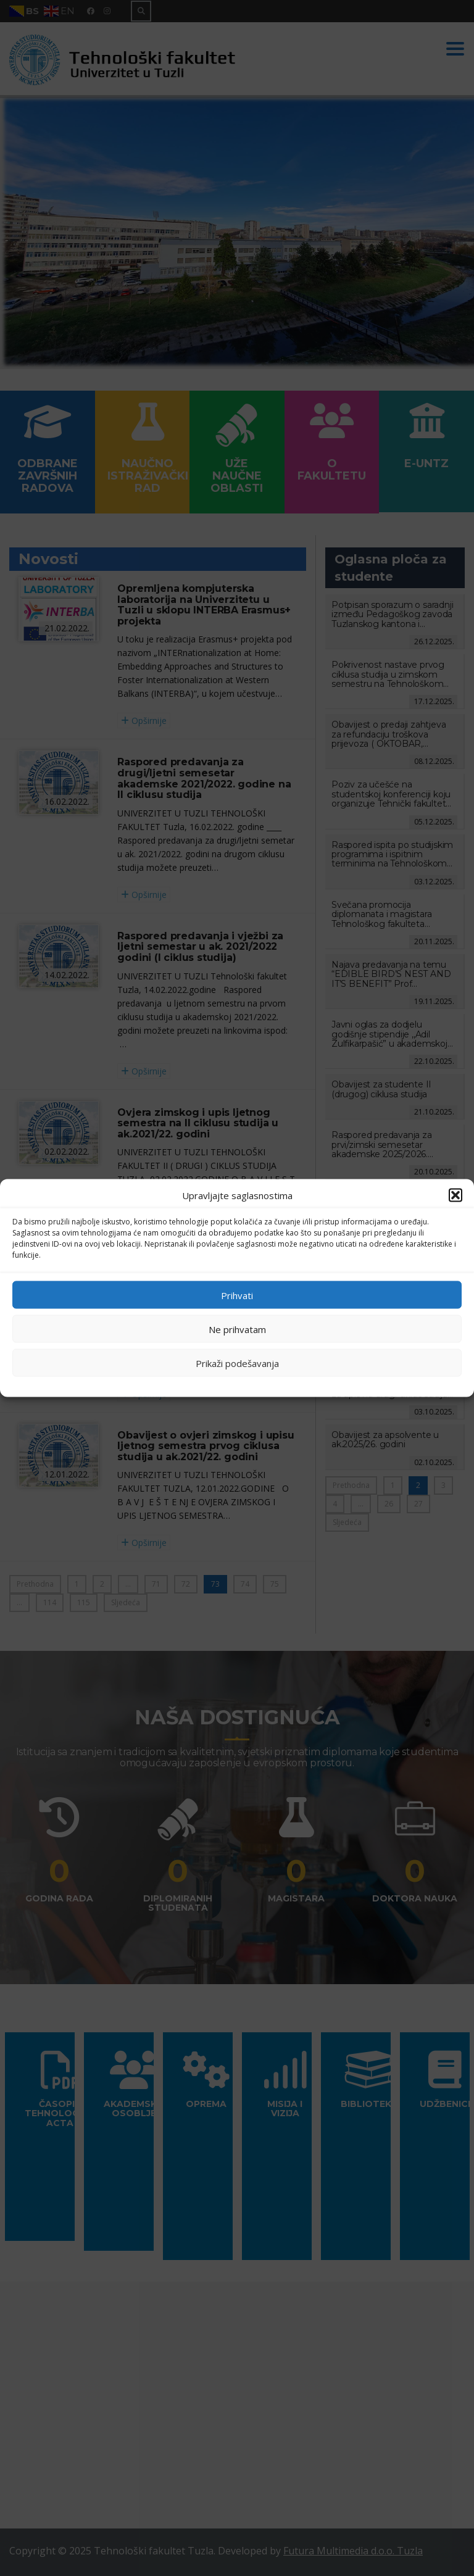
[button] (455, 1195)
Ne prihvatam (237, 1329)
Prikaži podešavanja (237, 1363)
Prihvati (237, 1295)
